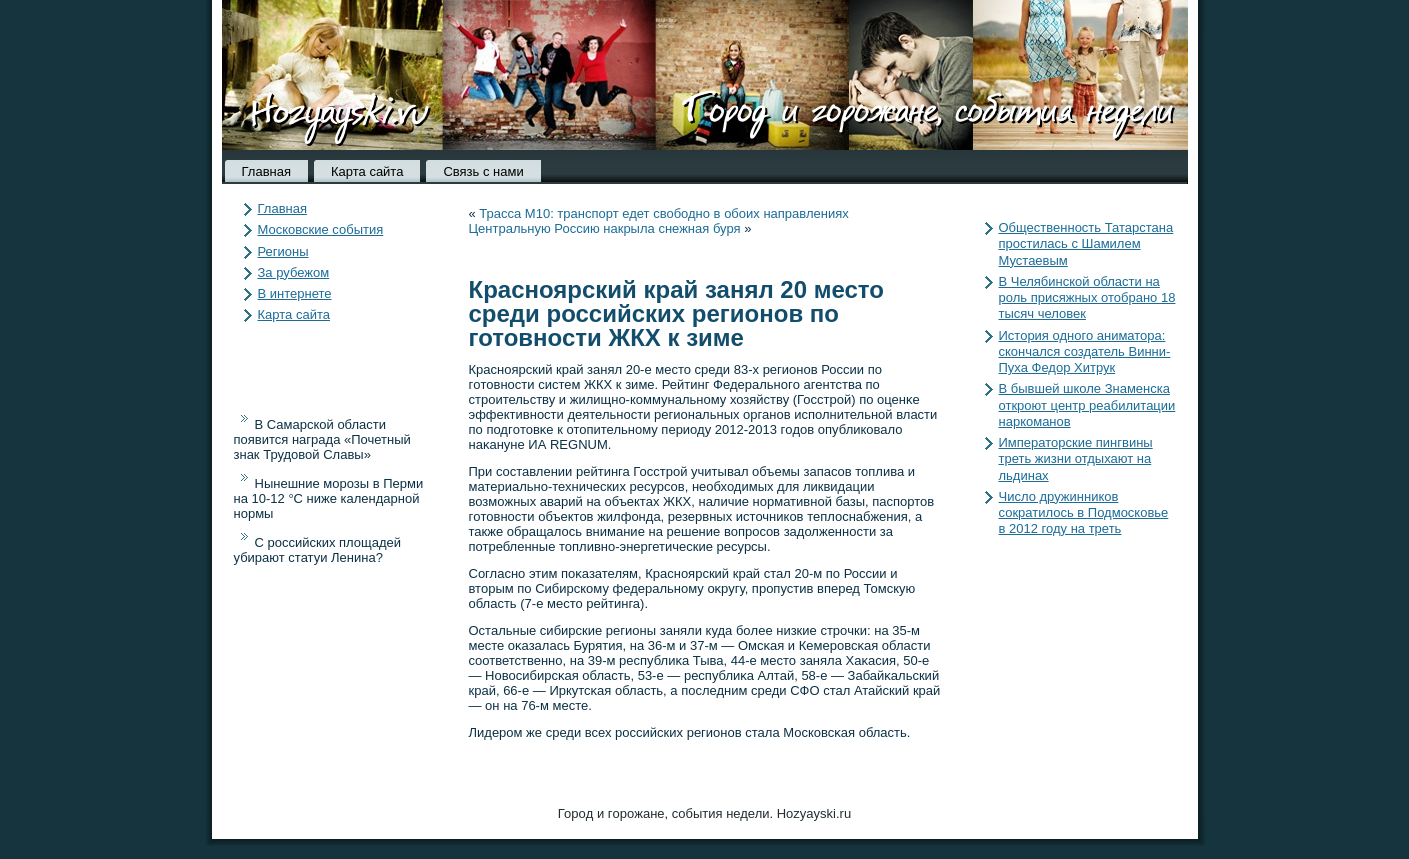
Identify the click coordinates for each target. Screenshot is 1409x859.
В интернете (295, 293)
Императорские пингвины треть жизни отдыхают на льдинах (1076, 459)
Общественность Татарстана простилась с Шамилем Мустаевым (1086, 244)
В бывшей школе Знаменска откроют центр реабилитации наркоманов (1087, 405)
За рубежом (294, 272)
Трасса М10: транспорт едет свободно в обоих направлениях (663, 213)
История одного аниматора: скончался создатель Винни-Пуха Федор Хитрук (1085, 352)
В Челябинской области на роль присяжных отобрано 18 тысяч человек (1087, 298)
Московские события (321, 229)
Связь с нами (483, 171)
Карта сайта (367, 171)
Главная (266, 171)
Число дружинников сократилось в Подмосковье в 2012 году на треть (1084, 513)
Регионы (283, 251)
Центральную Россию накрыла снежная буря (605, 228)
